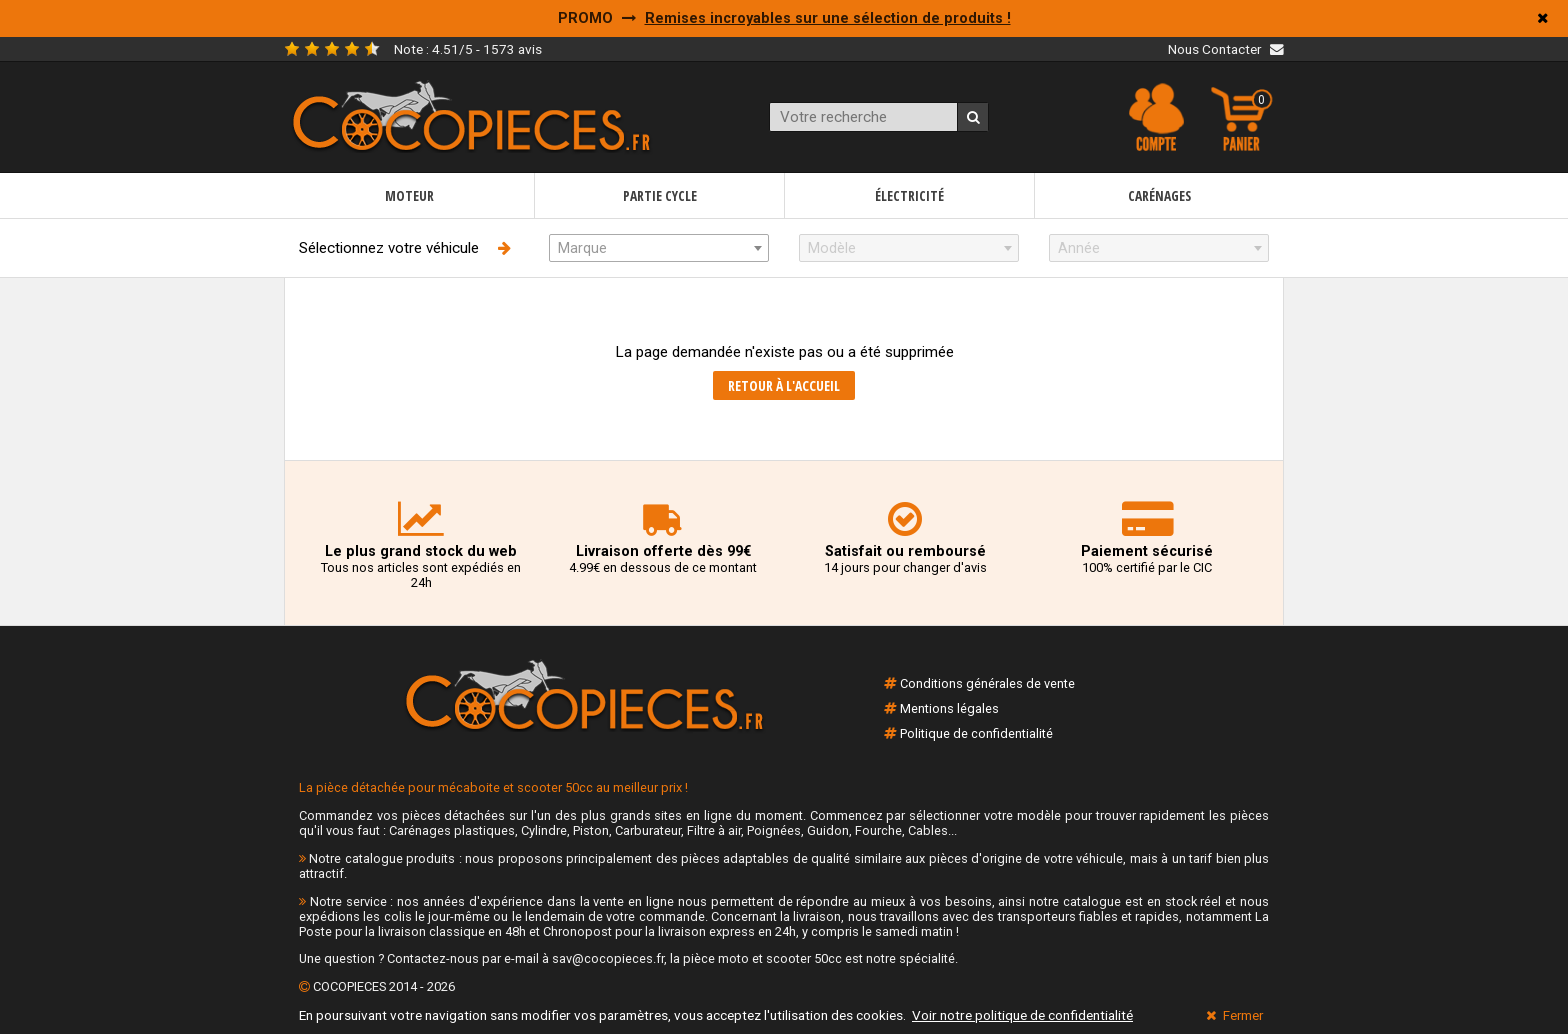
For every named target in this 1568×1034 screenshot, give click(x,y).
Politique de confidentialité (976, 733)
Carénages (1159, 195)
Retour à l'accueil (784, 385)
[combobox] (659, 248)
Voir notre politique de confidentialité (1022, 1015)
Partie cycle (660, 195)
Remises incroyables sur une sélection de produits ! (828, 18)
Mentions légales (949, 708)
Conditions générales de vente (987, 683)
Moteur (409, 195)
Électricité (909, 195)
